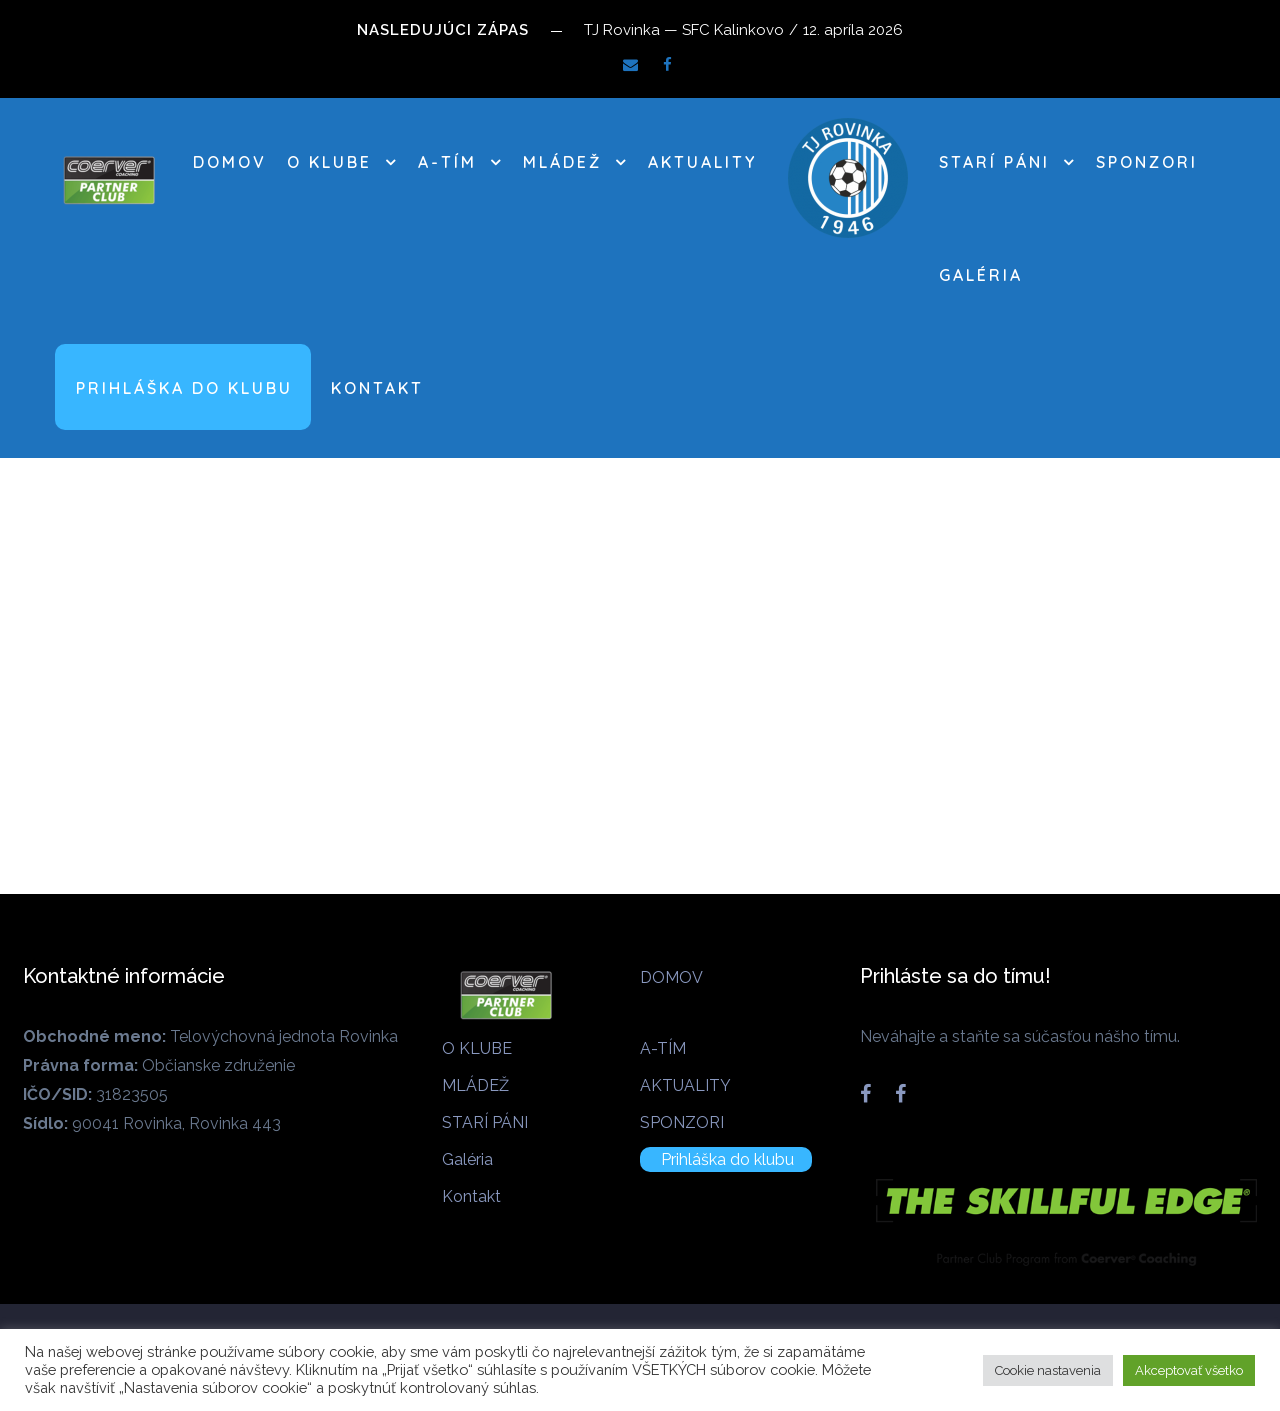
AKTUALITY (702, 162)
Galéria (981, 275)
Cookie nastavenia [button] (1048, 1370)
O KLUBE (329, 162)
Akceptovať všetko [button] (1189, 1370)
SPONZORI (1147, 162)
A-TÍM (447, 162)
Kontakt (377, 388)
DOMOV (230, 162)
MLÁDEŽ (562, 162)
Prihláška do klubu (184, 388)
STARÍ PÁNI (994, 162)
